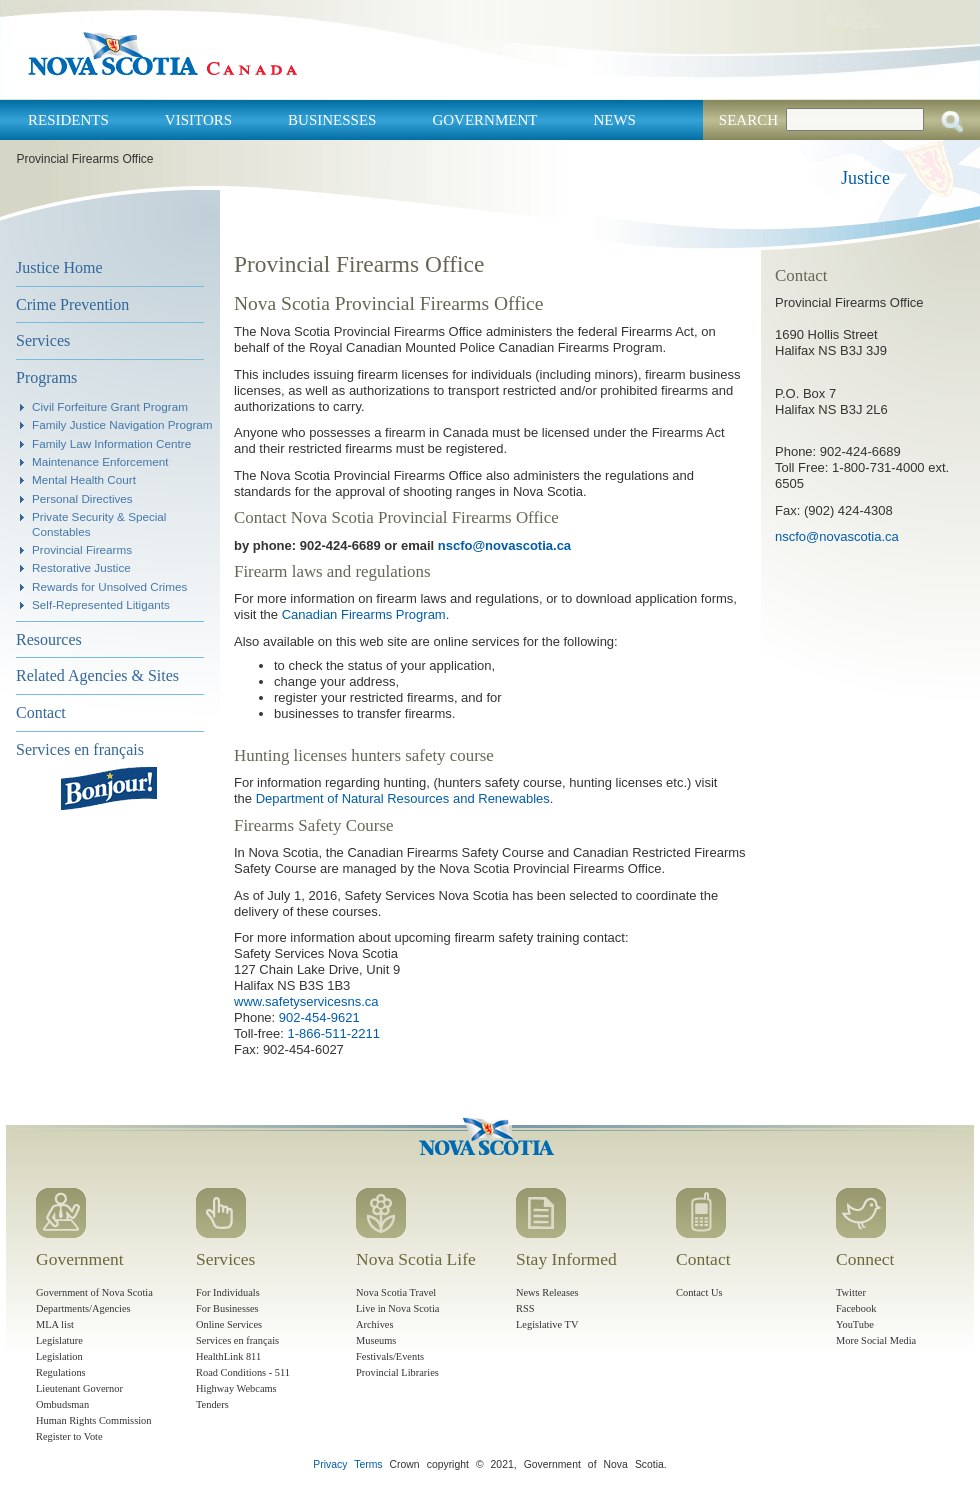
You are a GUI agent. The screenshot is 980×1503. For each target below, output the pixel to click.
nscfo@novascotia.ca (504, 545)
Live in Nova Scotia (397, 1308)
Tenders (212, 1404)
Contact (41, 712)
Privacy (330, 1464)
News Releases (547, 1292)
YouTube (855, 1324)
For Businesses (227, 1308)
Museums (376, 1340)
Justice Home (59, 267)
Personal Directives (82, 498)
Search (748, 120)
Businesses (332, 120)
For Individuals (228, 1292)
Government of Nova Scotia (94, 1292)
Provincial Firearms (82, 549)
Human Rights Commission (93, 1420)
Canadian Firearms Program (364, 614)
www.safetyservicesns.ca (306, 1001)
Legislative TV (547, 1324)
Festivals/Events (390, 1356)
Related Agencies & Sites (97, 675)
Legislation (59, 1356)
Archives (375, 1324)
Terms (368, 1464)
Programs (46, 377)
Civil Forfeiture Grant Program (110, 406)
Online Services (229, 1324)
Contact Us (699, 1292)
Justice (865, 178)
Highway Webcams (236, 1388)
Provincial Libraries (397, 1372)
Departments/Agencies (83, 1308)
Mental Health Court (84, 479)
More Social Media (876, 1340)
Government (484, 120)
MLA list (55, 1324)
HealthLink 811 (228, 1356)
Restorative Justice (81, 567)
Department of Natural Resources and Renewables (403, 798)
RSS (525, 1308)
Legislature (59, 1340)
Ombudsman (62, 1404)
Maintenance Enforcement (100, 461)
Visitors (198, 120)
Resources (49, 639)
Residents (68, 120)
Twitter (851, 1292)
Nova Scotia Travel (396, 1292)
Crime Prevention (72, 304)
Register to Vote (69, 1436)
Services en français (80, 749)
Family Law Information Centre (111, 443)
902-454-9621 (319, 1017)
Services (43, 340)
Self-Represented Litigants (101, 604)
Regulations (61, 1372)
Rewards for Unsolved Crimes (109, 586)
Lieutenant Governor (79, 1388)
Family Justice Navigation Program (122, 424)
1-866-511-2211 (333, 1033)
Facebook (856, 1308)
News (614, 120)
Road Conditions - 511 (243, 1372)
